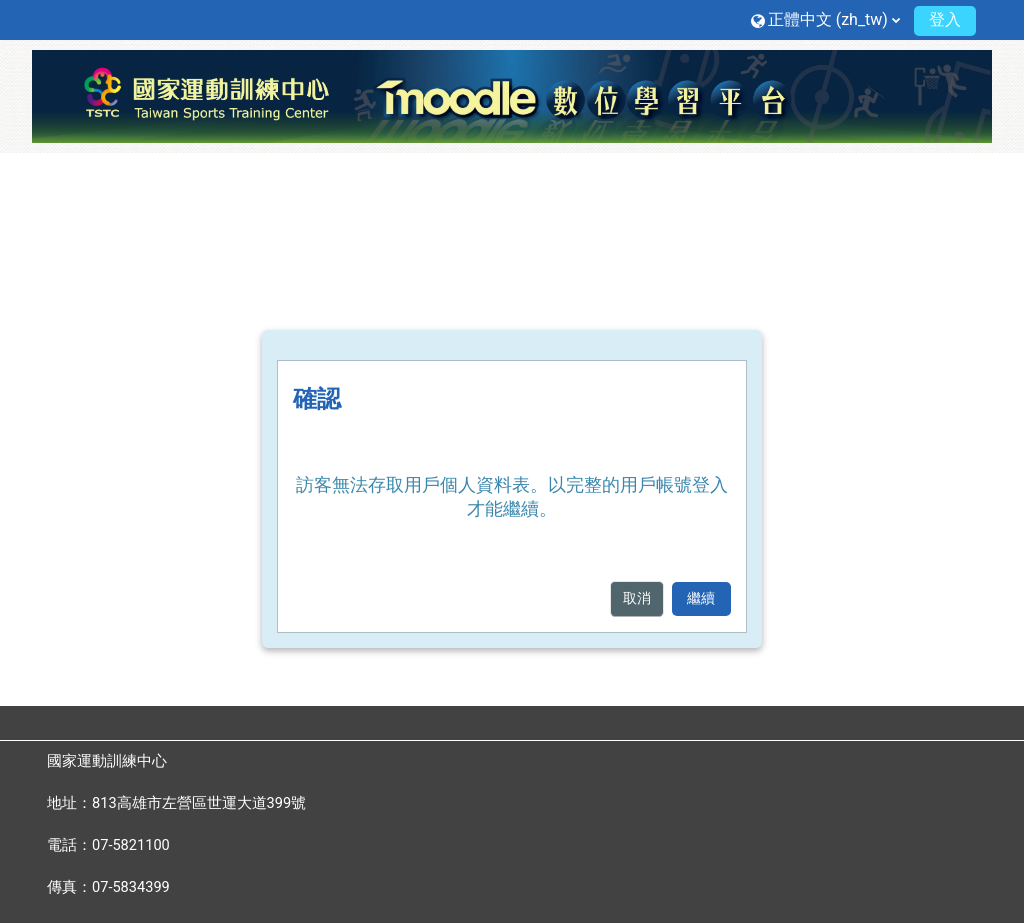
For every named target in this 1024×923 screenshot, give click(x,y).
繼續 (701, 598)
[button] (825, 19)
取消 (637, 598)
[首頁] (512, 95)
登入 (945, 19)
